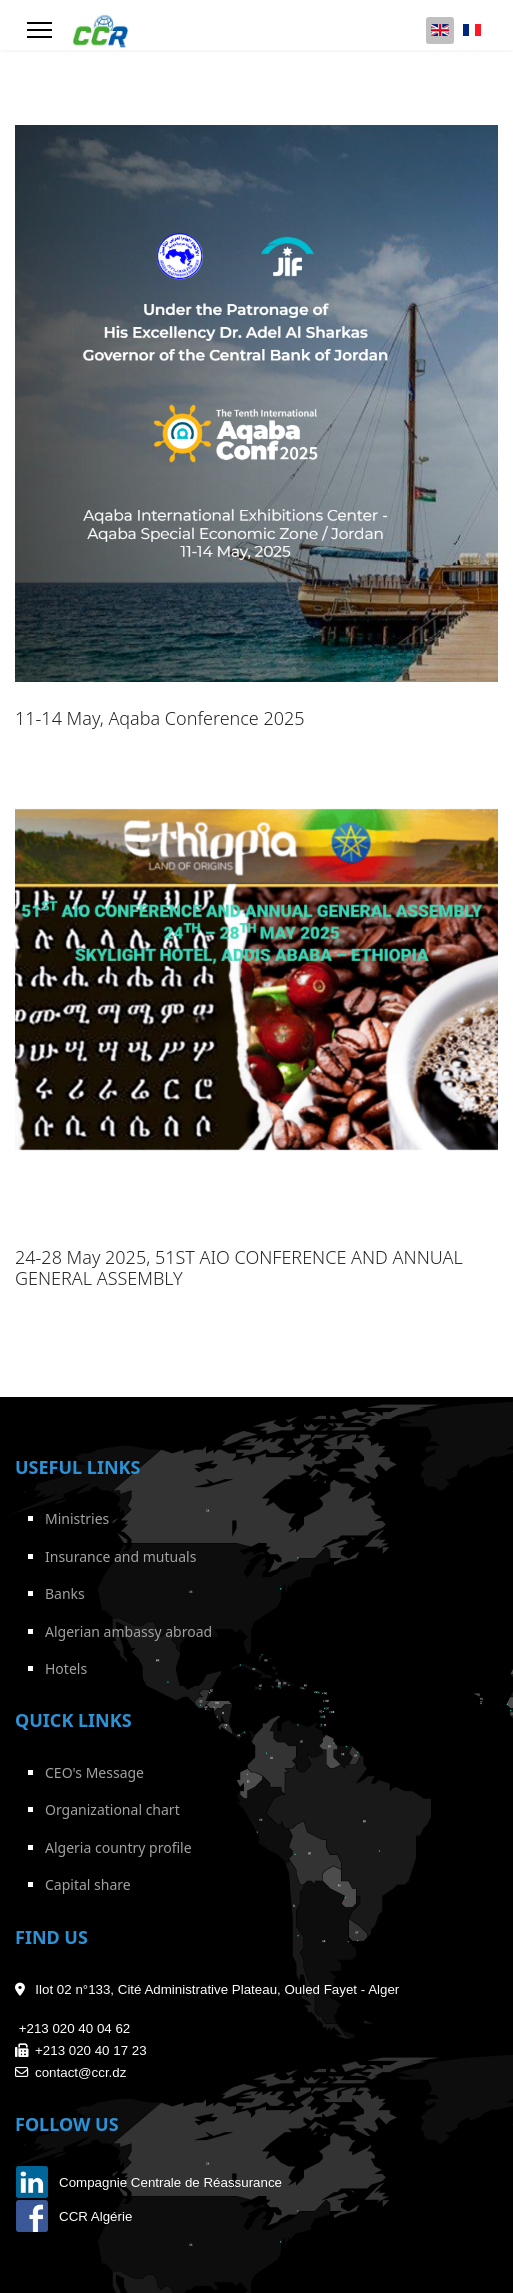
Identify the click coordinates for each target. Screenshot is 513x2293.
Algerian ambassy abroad (128, 1631)
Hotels (66, 1668)
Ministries (77, 1518)
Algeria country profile (118, 1847)
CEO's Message (94, 1772)
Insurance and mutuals (120, 1556)
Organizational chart (112, 1809)
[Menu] (39, 30)
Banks (65, 1593)
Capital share (88, 1884)
